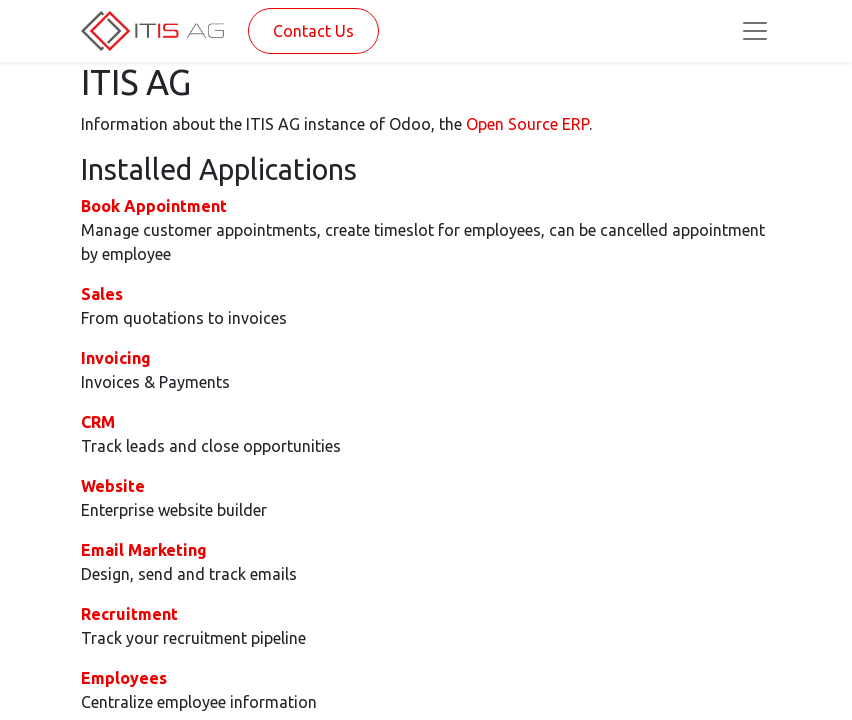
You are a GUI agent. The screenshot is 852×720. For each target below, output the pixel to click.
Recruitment (129, 614)
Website (113, 486)
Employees (124, 678)
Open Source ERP (527, 124)
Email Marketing (144, 550)
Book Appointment (154, 206)
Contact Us (313, 31)
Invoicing (116, 358)
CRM (98, 422)
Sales (102, 294)
